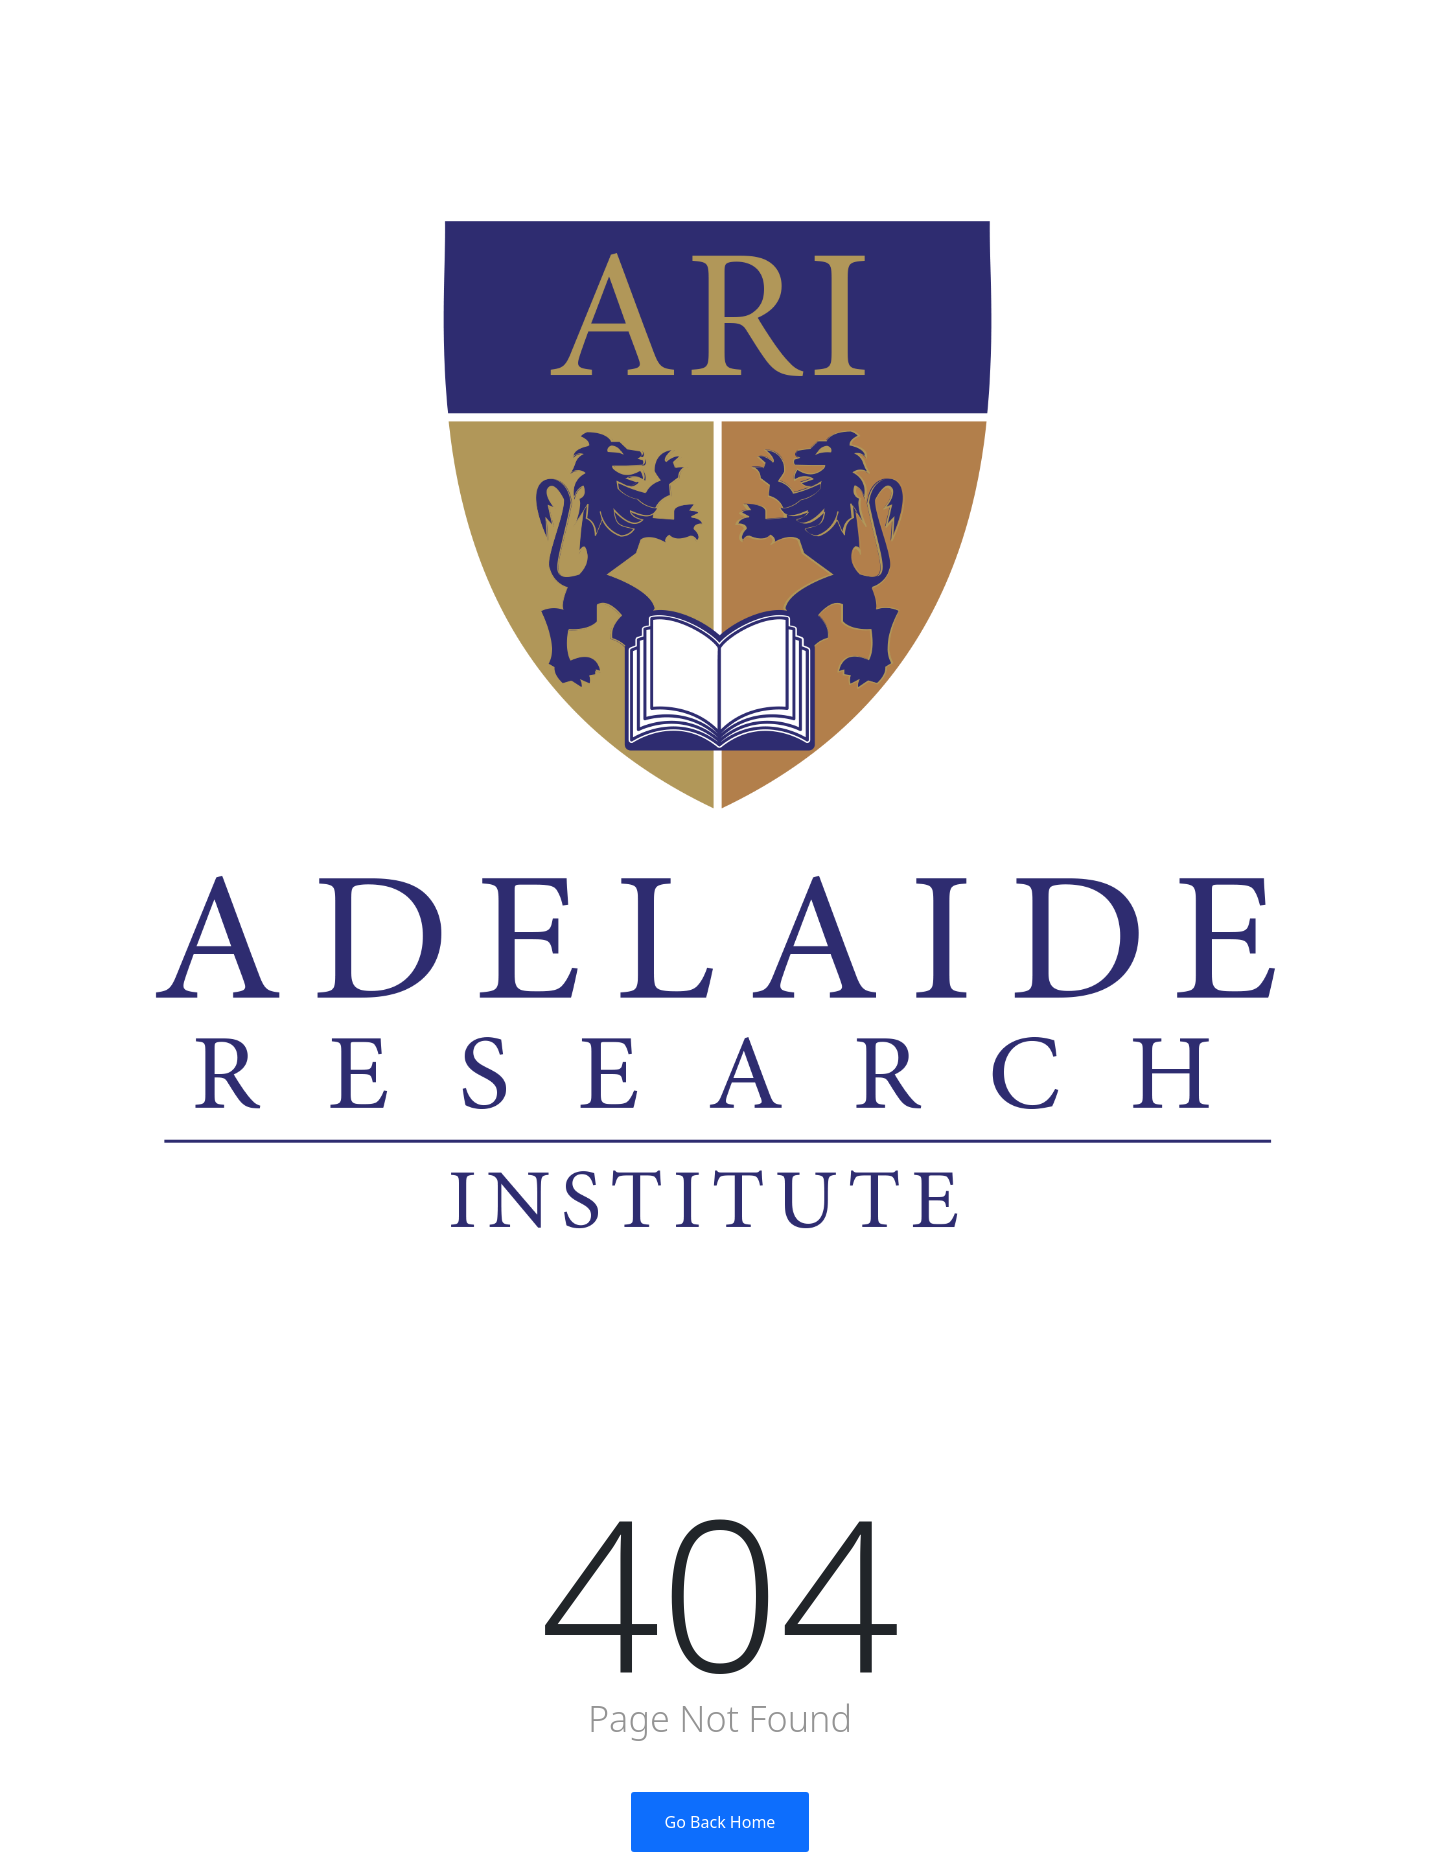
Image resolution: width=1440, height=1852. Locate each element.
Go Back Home (720, 1822)
